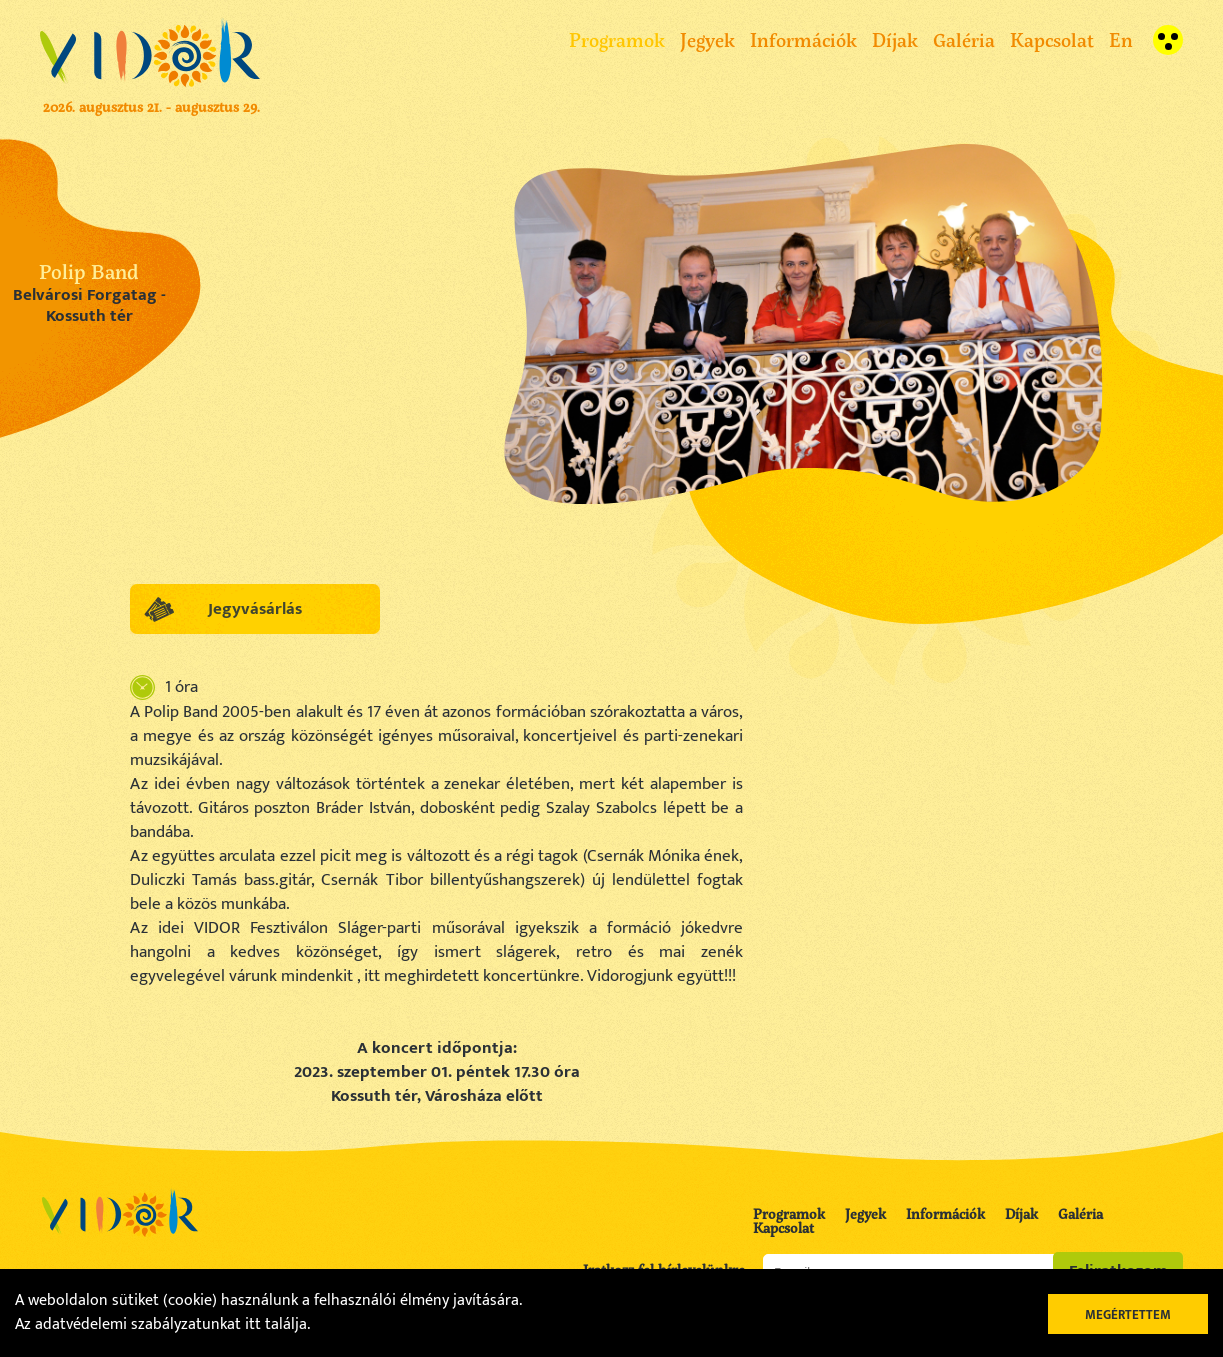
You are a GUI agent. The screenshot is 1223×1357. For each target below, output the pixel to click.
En (1121, 39)
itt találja (276, 1324)
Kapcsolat (1052, 39)
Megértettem (1128, 1315)
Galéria (964, 39)
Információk (803, 39)
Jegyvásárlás (255, 609)
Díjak (895, 39)
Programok (617, 39)
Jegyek (707, 39)
